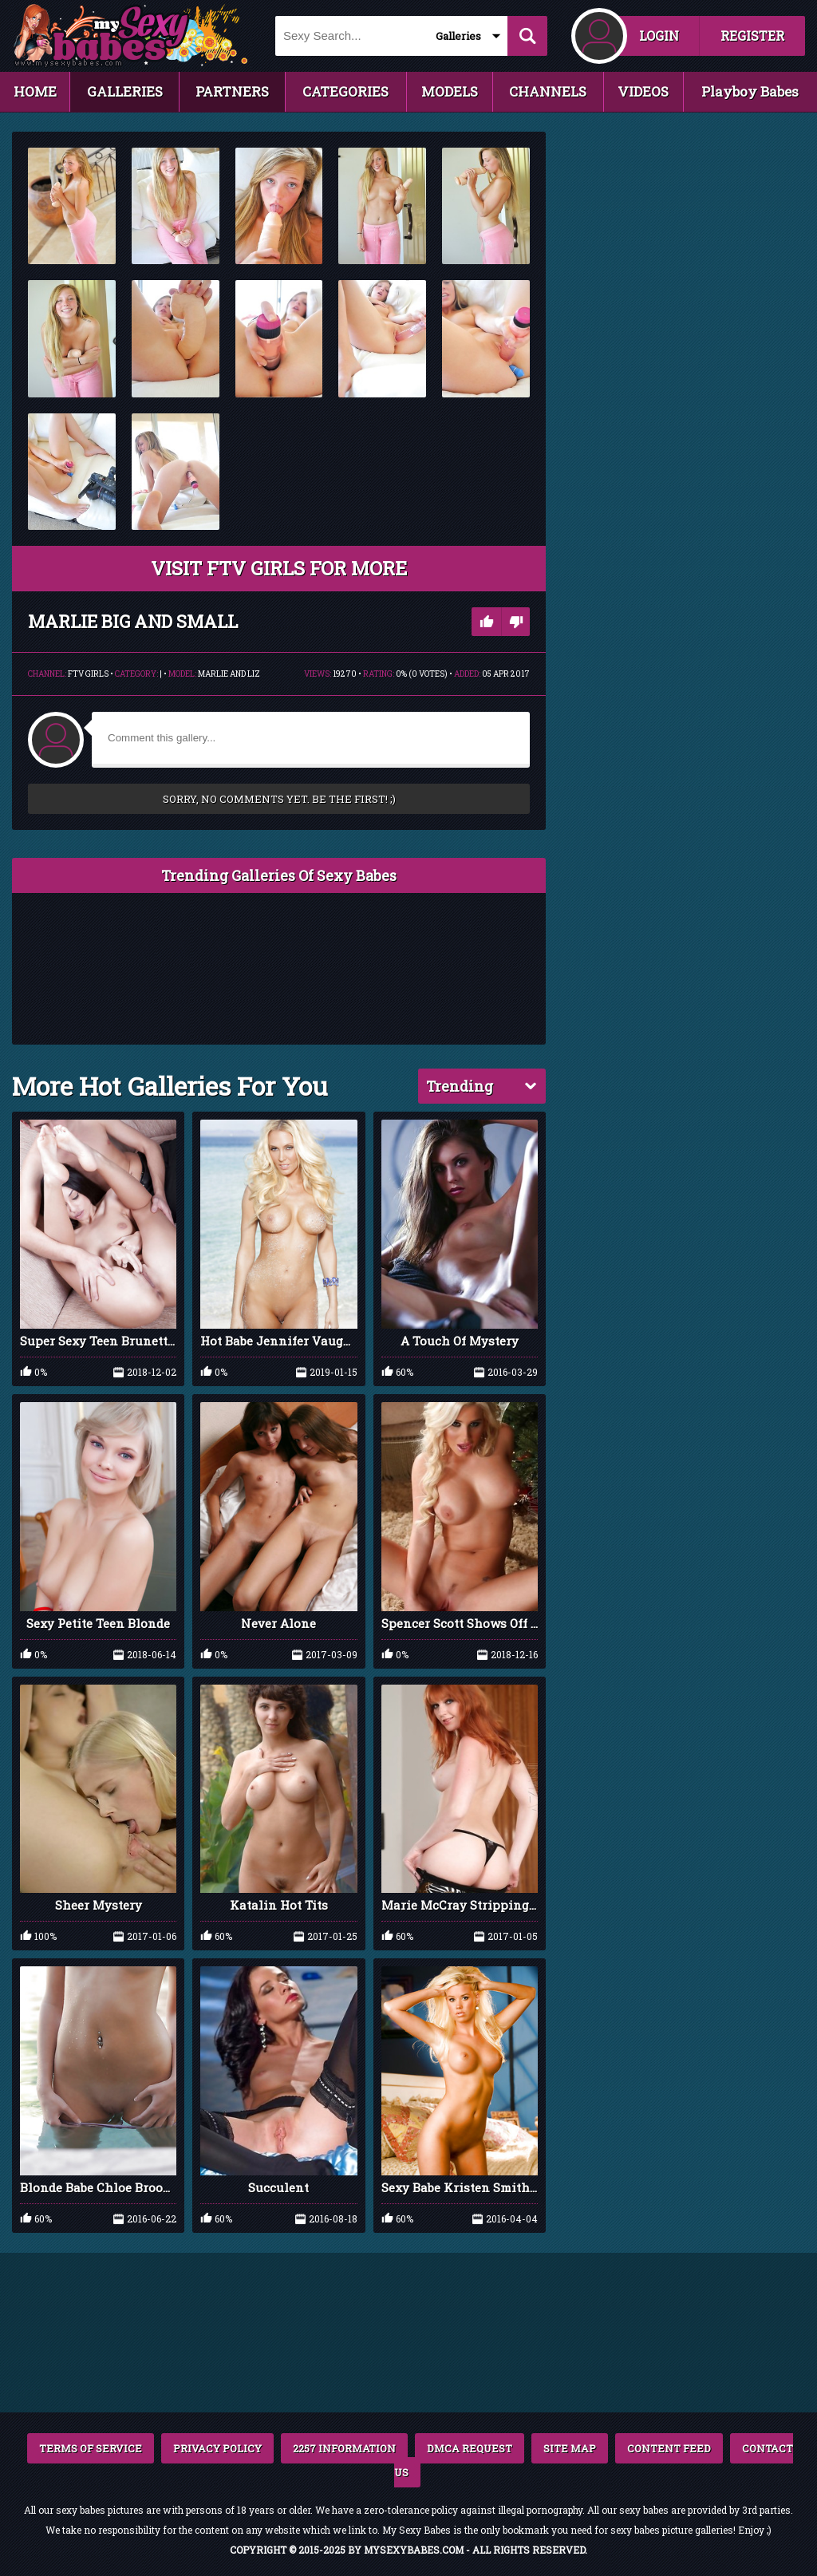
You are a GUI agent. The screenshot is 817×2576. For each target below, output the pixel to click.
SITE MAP (569, 2448)
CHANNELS (547, 91)
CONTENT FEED (669, 2448)
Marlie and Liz (229, 674)
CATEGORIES (345, 91)
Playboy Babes (750, 91)
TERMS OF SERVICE (90, 2448)
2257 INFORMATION (344, 2448)
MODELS (449, 91)
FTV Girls (88, 674)
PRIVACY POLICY (217, 2448)
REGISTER (752, 35)
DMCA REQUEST (469, 2448)
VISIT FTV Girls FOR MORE (279, 568)
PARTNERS (232, 91)
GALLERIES (125, 91)
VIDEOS (643, 91)
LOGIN (659, 35)
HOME (35, 91)
